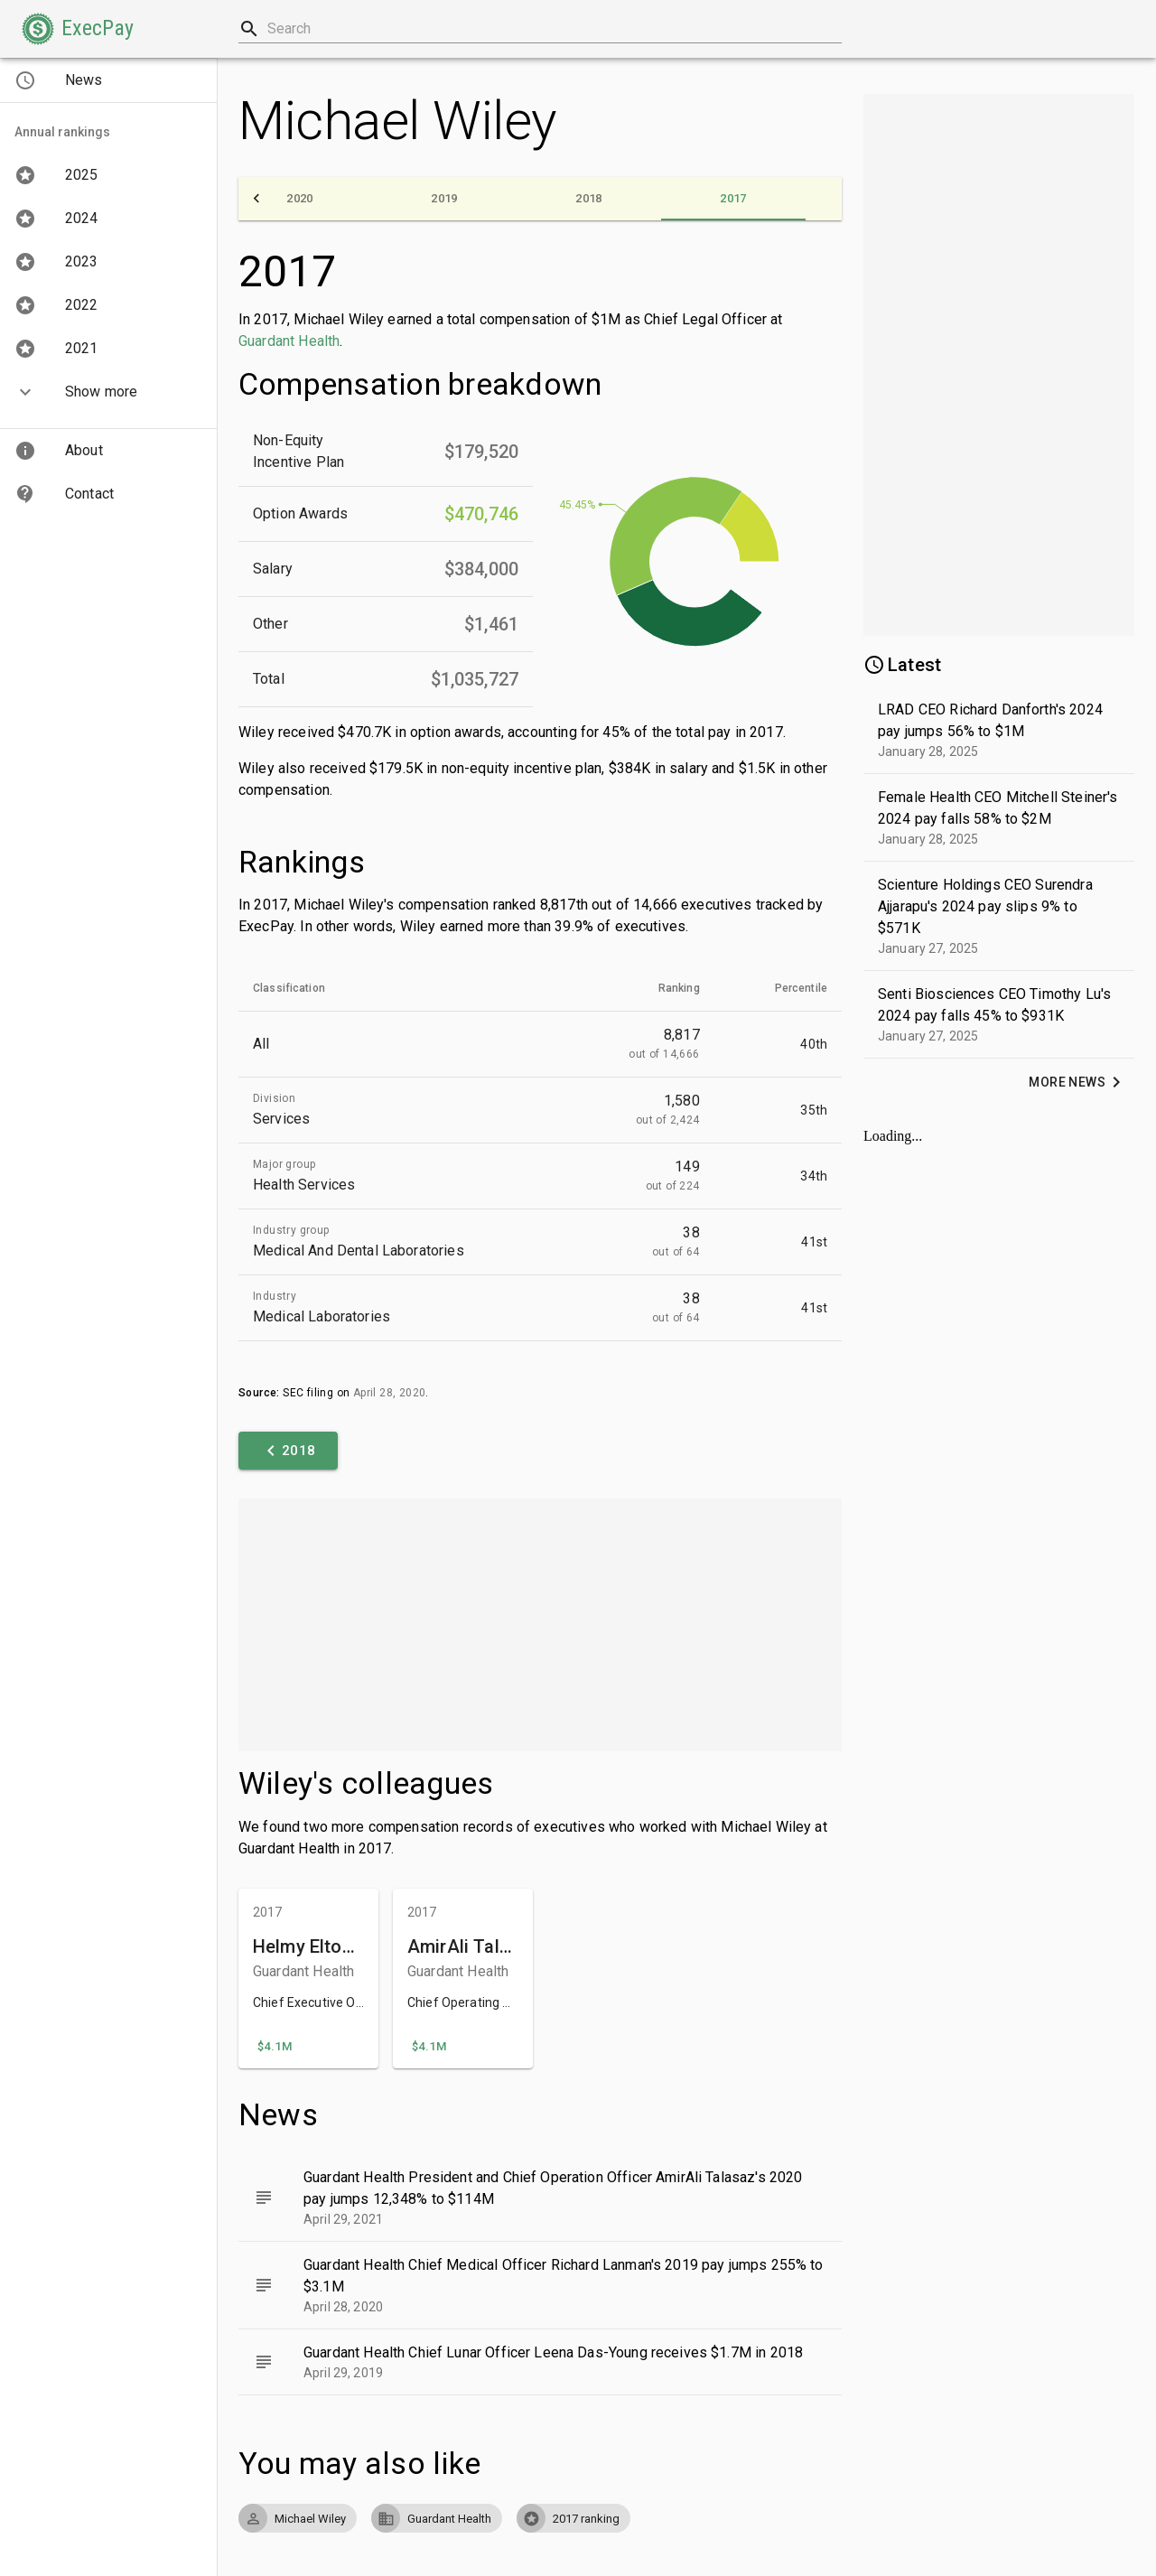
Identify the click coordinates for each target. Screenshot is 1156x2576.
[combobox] (540, 28)
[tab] (300, 198)
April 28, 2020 (389, 1392)
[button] (78, 29)
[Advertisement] (540, 1624)
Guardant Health (289, 341)
